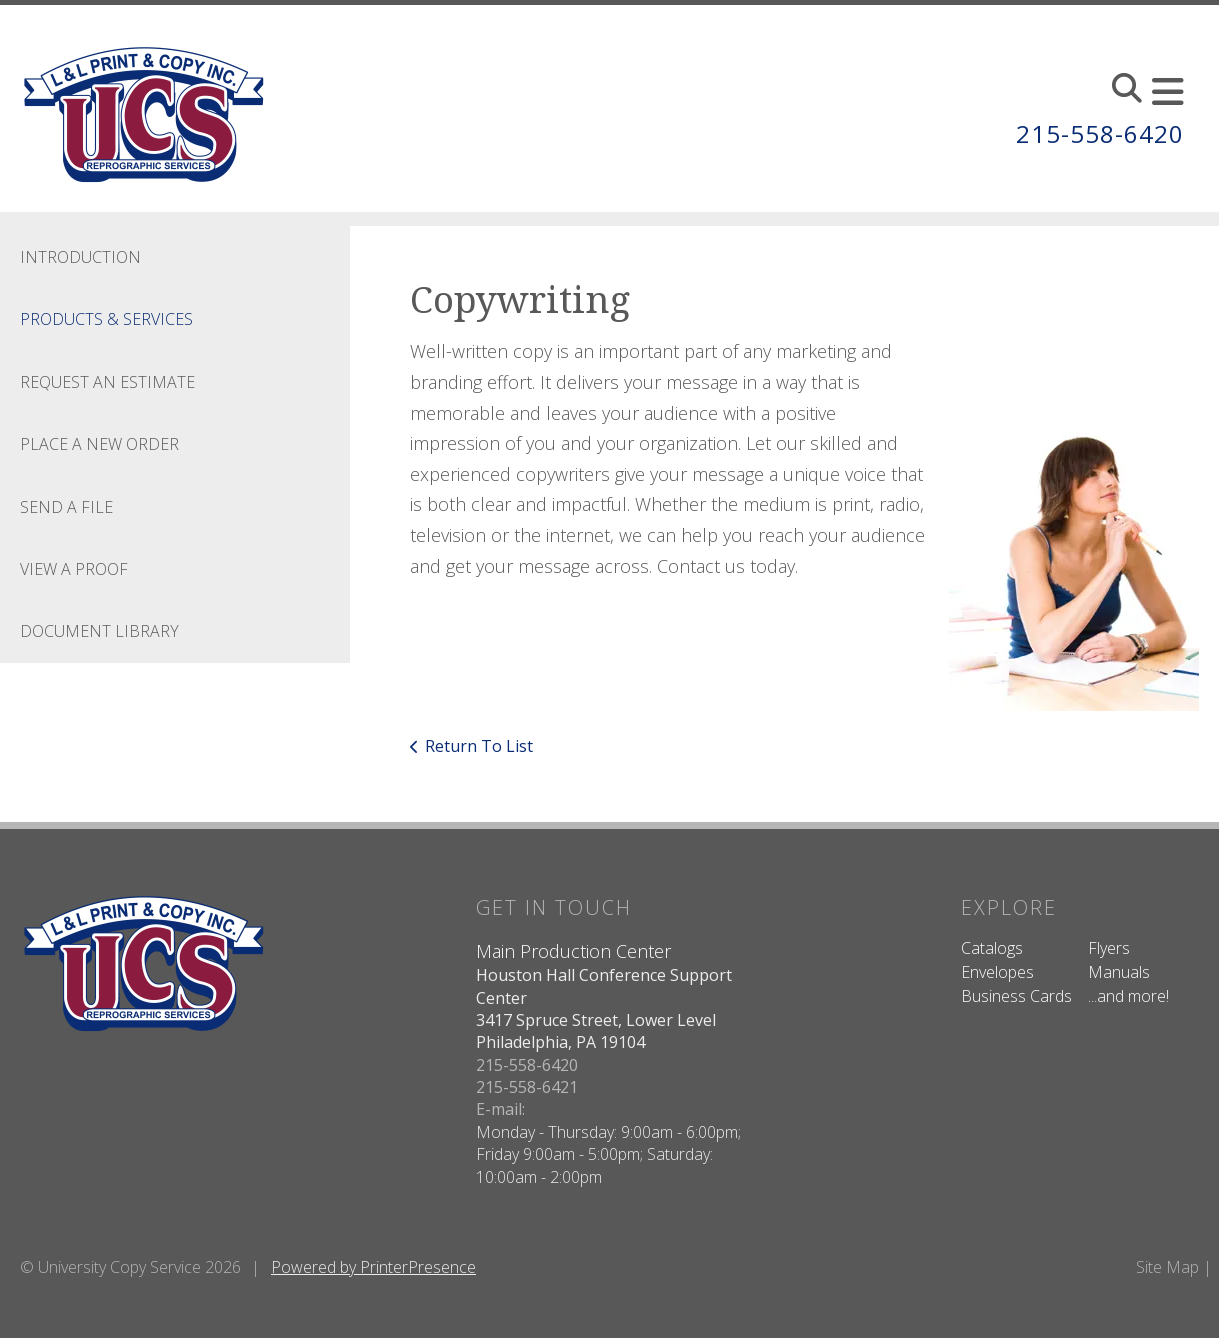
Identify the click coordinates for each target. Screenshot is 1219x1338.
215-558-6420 (1100, 133)
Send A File (66, 507)
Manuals (1119, 972)
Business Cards (1016, 996)
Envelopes (997, 972)
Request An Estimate (107, 382)
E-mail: (500, 1109)
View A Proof (74, 569)
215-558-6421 (527, 1087)
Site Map (1167, 1267)
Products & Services (106, 319)
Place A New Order (99, 444)
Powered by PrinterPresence (373, 1267)
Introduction (80, 257)
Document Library (99, 631)
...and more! (1128, 996)
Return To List (479, 746)
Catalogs (992, 948)
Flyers (1109, 948)
